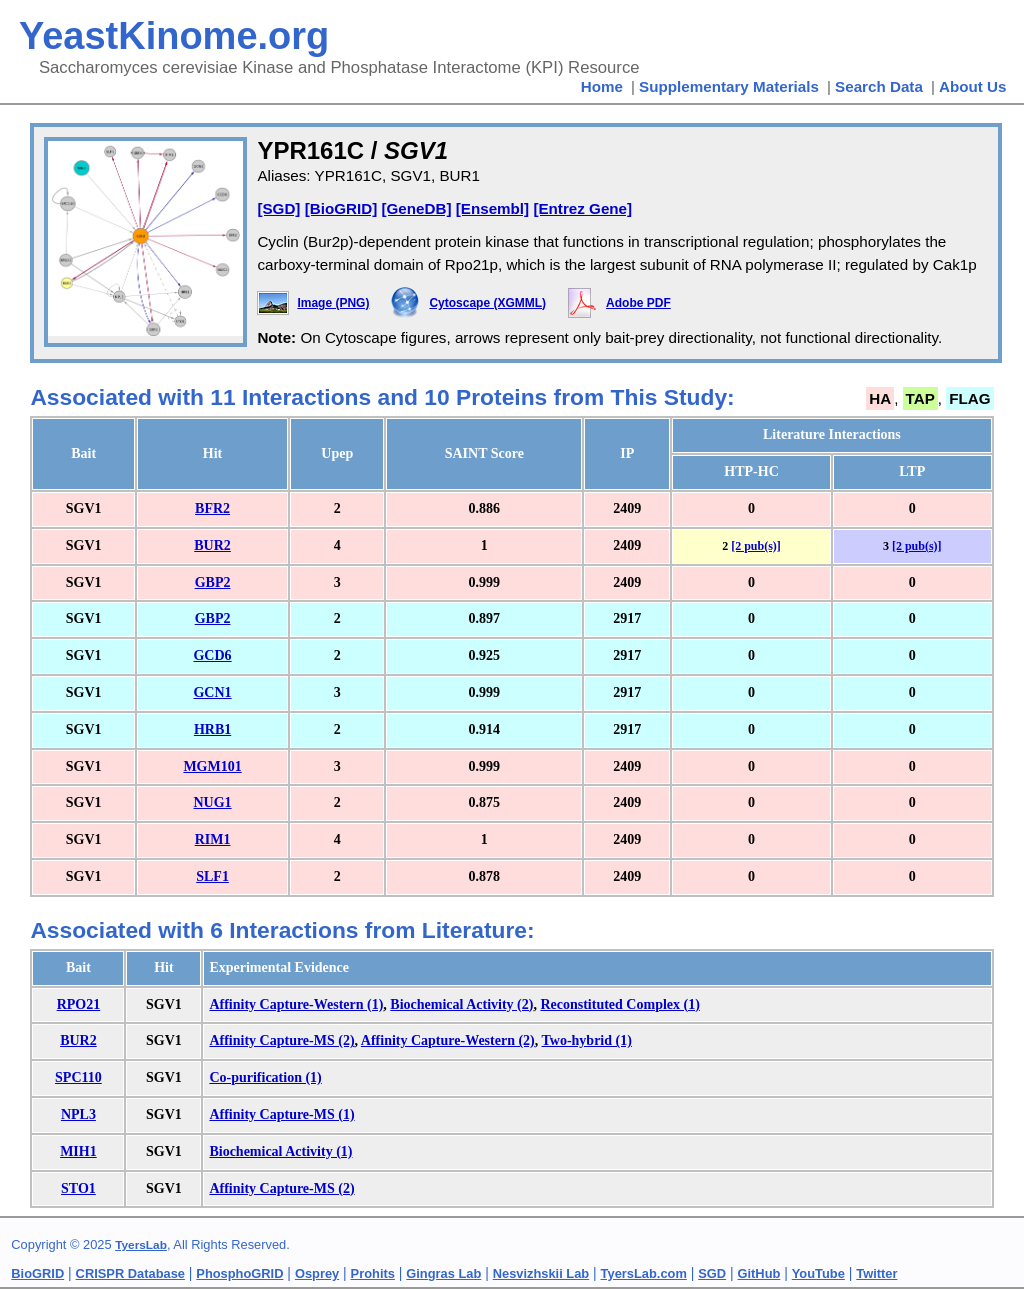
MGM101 (212, 766)
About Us (973, 86)
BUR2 (212, 545)
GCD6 (212, 655)
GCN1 (212, 692)
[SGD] (278, 208)
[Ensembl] (492, 208)
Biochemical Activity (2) (461, 1004)
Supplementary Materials (729, 86)
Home (602, 86)
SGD (712, 1273)
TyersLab (141, 1245)
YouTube (818, 1273)
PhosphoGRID (239, 1273)
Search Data (879, 86)
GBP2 (213, 582)
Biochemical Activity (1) (280, 1151)
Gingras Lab (443, 1273)
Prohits (373, 1273)
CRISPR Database (130, 1273)
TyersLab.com (644, 1273)
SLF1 (212, 876)
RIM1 (213, 839)
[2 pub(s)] (756, 546)
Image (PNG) (333, 303)
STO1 (78, 1188)
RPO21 (79, 1004)
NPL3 (78, 1114)
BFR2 (212, 508)
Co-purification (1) (265, 1077)
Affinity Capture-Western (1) (296, 1004)
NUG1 (212, 802)
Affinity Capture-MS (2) (281, 1040)
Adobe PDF (638, 303)
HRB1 (212, 729)
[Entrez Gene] (582, 208)
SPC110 (78, 1077)
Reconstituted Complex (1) (619, 1004)
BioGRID (37, 1273)
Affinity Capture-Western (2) (448, 1040)
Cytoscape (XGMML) (487, 303)
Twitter (876, 1273)
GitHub (759, 1273)
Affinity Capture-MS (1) (281, 1114)
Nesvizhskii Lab (541, 1273)
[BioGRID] (341, 208)
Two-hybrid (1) (587, 1040)
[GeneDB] (416, 208)
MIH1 (78, 1151)
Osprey (317, 1273)
